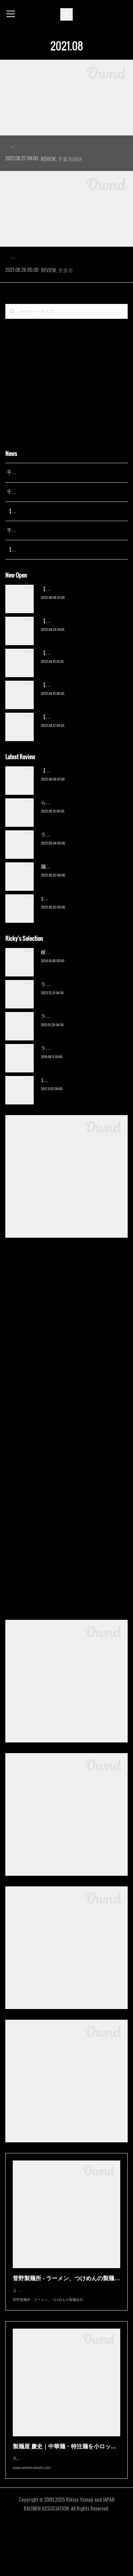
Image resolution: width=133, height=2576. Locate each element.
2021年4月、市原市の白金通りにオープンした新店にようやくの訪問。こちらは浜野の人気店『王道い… (64, 294)
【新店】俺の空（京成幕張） (73, 631)
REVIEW (48, 179)
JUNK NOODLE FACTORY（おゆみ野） (58, 144)
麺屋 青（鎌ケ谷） (61, 908)
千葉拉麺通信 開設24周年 (35, 534)
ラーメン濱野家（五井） (68, 1058)
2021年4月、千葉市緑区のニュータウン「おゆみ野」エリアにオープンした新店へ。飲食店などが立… (64, 162)
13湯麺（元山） (58, 1122)
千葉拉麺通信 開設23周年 (35, 572)
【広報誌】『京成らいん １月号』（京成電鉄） (59, 592)
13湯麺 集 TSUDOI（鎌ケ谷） (74, 940)
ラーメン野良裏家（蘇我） (70, 876)
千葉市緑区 (70, 179)
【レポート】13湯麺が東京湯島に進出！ (52, 553)
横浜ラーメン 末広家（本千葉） (76, 994)
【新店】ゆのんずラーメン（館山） (80, 759)
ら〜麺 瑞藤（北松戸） (66, 844)
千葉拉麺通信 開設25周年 (35, 515)
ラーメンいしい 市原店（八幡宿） (59, 277)
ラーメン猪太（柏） (63, 1090)
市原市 (65, 312)
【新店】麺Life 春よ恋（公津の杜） (80, 695)
